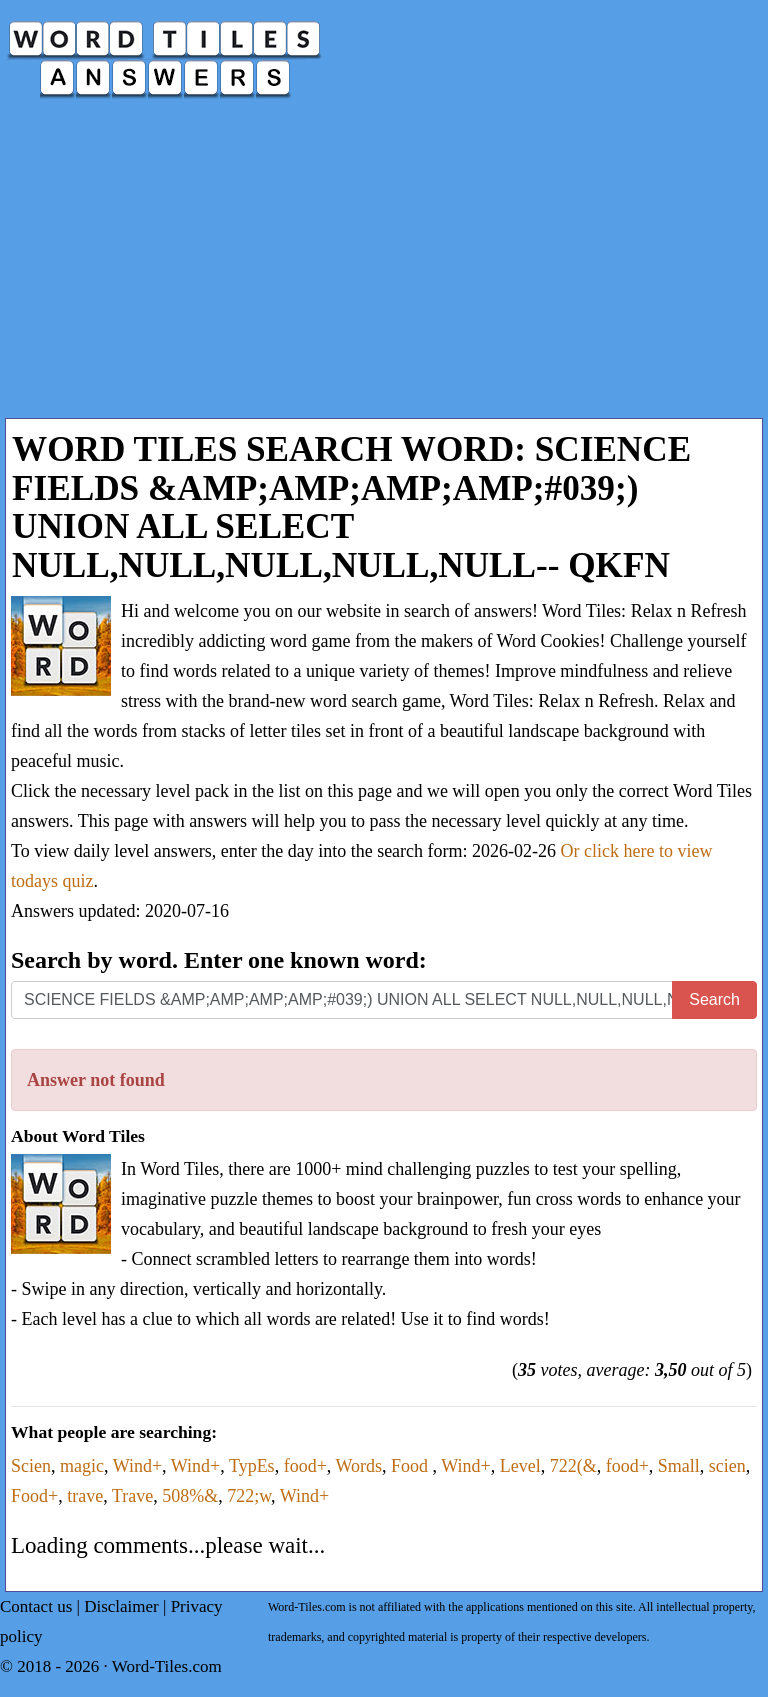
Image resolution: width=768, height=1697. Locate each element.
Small (679, 1466)
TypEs (252, 1466)
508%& (190, 1496)
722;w (249, 1496)
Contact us (36, 1606)
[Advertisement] (384, 268)
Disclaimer (121, 1606)
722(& (573, 1466)
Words (358, 1466)
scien (727, 1466)
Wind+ (137, 1466)
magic (82, 1466)
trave (85, 1496)
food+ (305, 1466)
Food (412, 1466)
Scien (31, 1466)
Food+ (34, 1496)
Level (520, 1466)
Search (714, 999)
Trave (132, 1496)
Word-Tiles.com (167, 1666)
